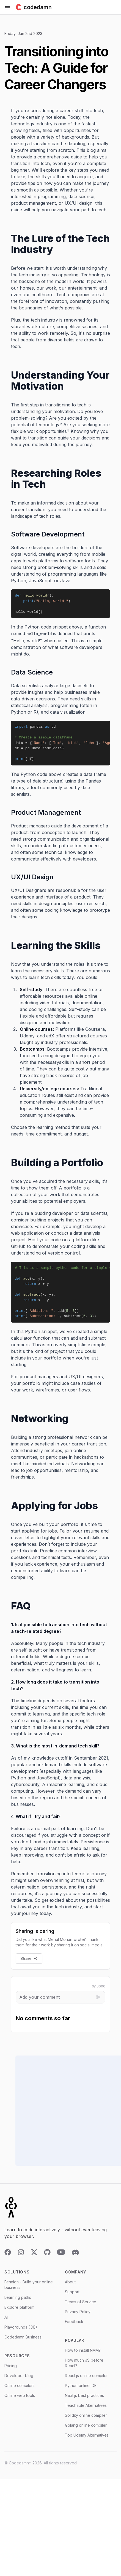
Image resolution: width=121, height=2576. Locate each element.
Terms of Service (80, 2307)
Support (72, 2297)
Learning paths (17, 2302)
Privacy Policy (77, 2317)
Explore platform (19, 2312)
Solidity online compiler (86, 2420)
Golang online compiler (86, 2430)
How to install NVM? (83, 2355)
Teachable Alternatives (86, 2410)
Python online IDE (81, 2391)
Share (29, 1964)
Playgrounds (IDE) (20, 2332)
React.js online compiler (86, 2381)
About (70, 2287)
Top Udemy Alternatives (87, 2440)
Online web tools (19, 2401)
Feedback (74, 2327)
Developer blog (18, 2381)
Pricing (10, 2371)
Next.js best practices (84, 2401)
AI (6, 2322)
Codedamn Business (23, 2342)
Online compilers (19, 2391)
